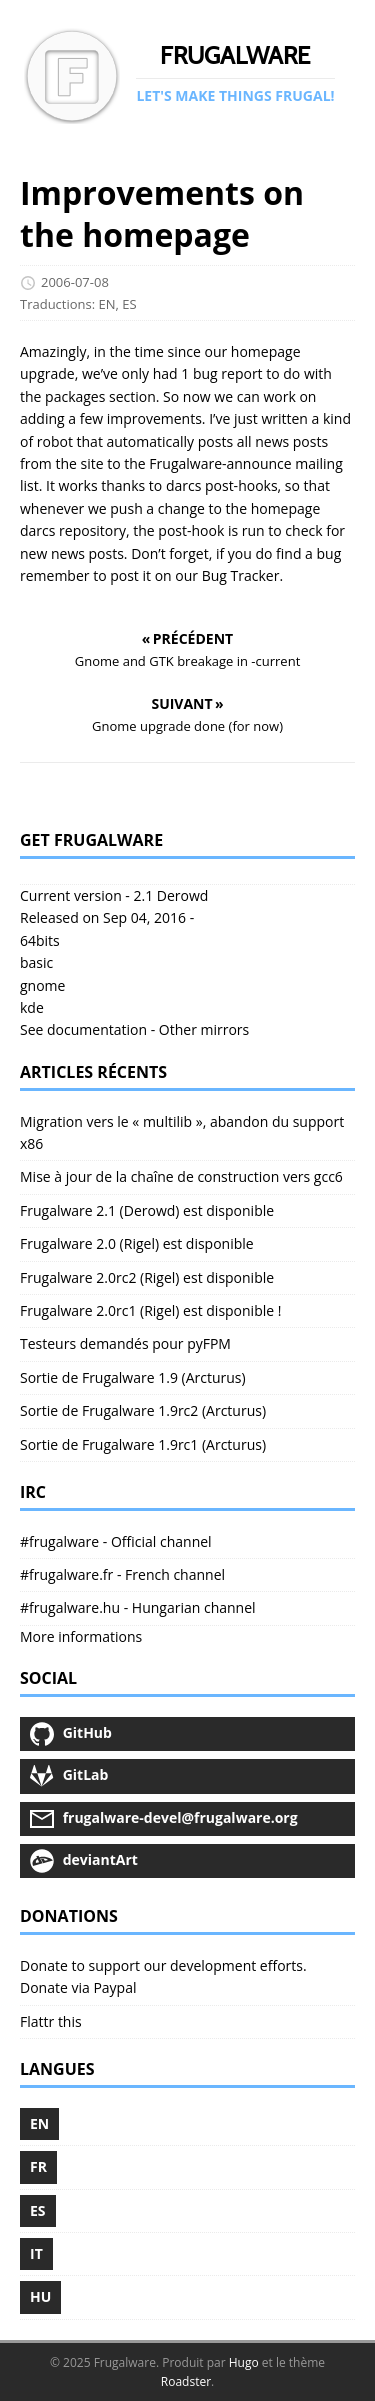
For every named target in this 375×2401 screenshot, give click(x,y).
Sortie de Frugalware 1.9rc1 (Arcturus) (143, 1444)
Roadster (186, 2381)
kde (32, 1007)
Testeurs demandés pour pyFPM (125, 1343)
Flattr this (51, 2021)
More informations (81, 1636)
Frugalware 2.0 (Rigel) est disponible (137, 1243)
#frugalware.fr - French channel (122, 1574)
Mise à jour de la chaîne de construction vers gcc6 (181, 1176)
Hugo (244, 2362)
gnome (42, 985)
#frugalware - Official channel (116, 1541)
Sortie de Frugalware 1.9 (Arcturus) (133, 1377)
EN (107, 304)
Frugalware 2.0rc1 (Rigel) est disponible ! (150, 1310)
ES (129, 304)
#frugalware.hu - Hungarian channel (138, 1607)
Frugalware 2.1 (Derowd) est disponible (147, 1210)
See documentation (83, 1029)
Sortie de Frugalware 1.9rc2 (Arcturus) (143, 1410)
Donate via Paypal (78, 1987)
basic (36, 962)
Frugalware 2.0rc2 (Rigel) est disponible (147, 1277)
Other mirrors (204, 1029)
